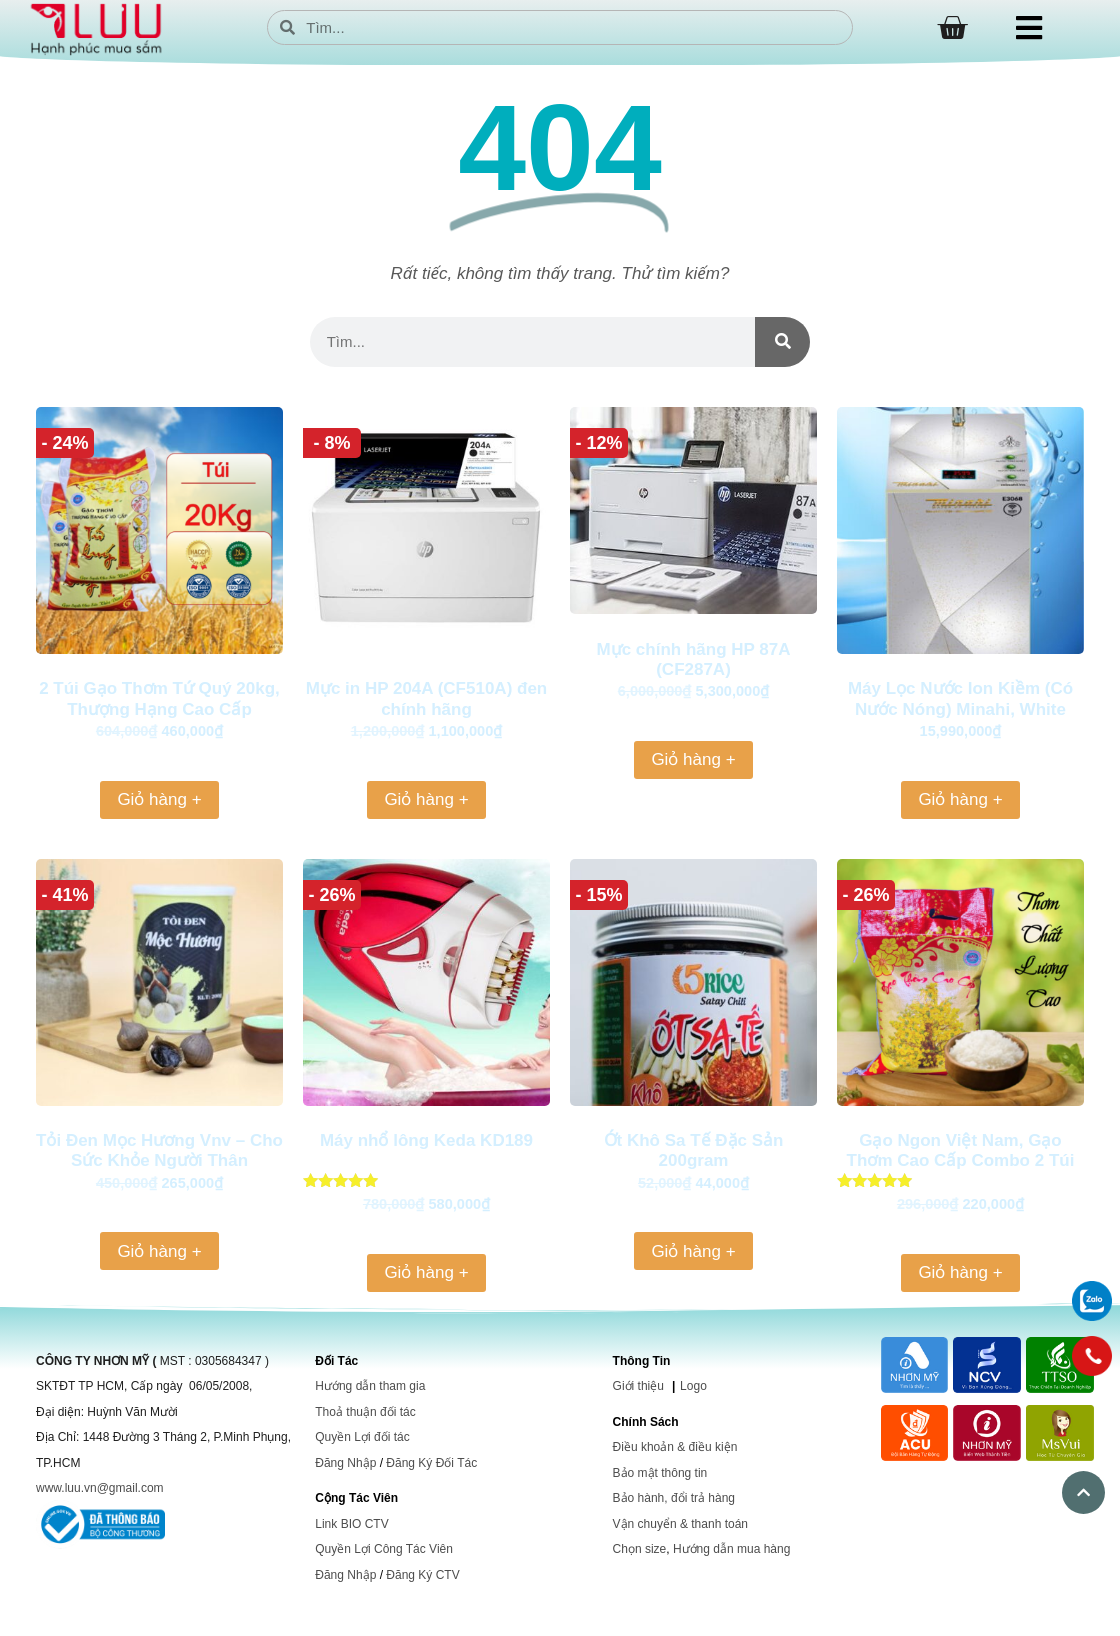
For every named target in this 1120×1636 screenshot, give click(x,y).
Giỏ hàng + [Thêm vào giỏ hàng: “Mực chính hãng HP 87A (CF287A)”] (693, 759)
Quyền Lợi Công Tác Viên (384, 1549)
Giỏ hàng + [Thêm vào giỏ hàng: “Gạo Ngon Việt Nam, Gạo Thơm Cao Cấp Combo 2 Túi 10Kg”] (960, 1272)
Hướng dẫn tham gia (370, 1386)
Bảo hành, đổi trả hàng (674, 1498)
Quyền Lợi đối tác (362, 1437)
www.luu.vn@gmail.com (100, 1488)
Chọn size (640, 1549)
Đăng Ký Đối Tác (431, 1463)
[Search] (782, 342)
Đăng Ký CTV (422, 1575)
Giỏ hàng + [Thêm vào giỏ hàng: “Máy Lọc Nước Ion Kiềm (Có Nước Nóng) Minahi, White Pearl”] (960, 799)
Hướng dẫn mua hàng (731, 1549)
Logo (693, 1386)
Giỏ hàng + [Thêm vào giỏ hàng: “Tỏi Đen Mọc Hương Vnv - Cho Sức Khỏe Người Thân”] (159, 1251)
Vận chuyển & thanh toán (680, 1524)
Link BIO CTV (351, 1524)
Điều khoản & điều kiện (675, 1447)
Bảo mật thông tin (660, 1473)
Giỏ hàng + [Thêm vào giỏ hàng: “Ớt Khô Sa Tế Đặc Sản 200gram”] (693, 1251)
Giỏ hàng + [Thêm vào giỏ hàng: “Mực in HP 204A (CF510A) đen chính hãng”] (426, 799)
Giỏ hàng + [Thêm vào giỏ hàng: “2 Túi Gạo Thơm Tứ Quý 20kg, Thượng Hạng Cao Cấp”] (159, 799)
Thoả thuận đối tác (365, 1412)
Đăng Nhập (345, 1463)
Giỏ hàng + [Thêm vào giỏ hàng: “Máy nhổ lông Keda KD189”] (426, 1272)
